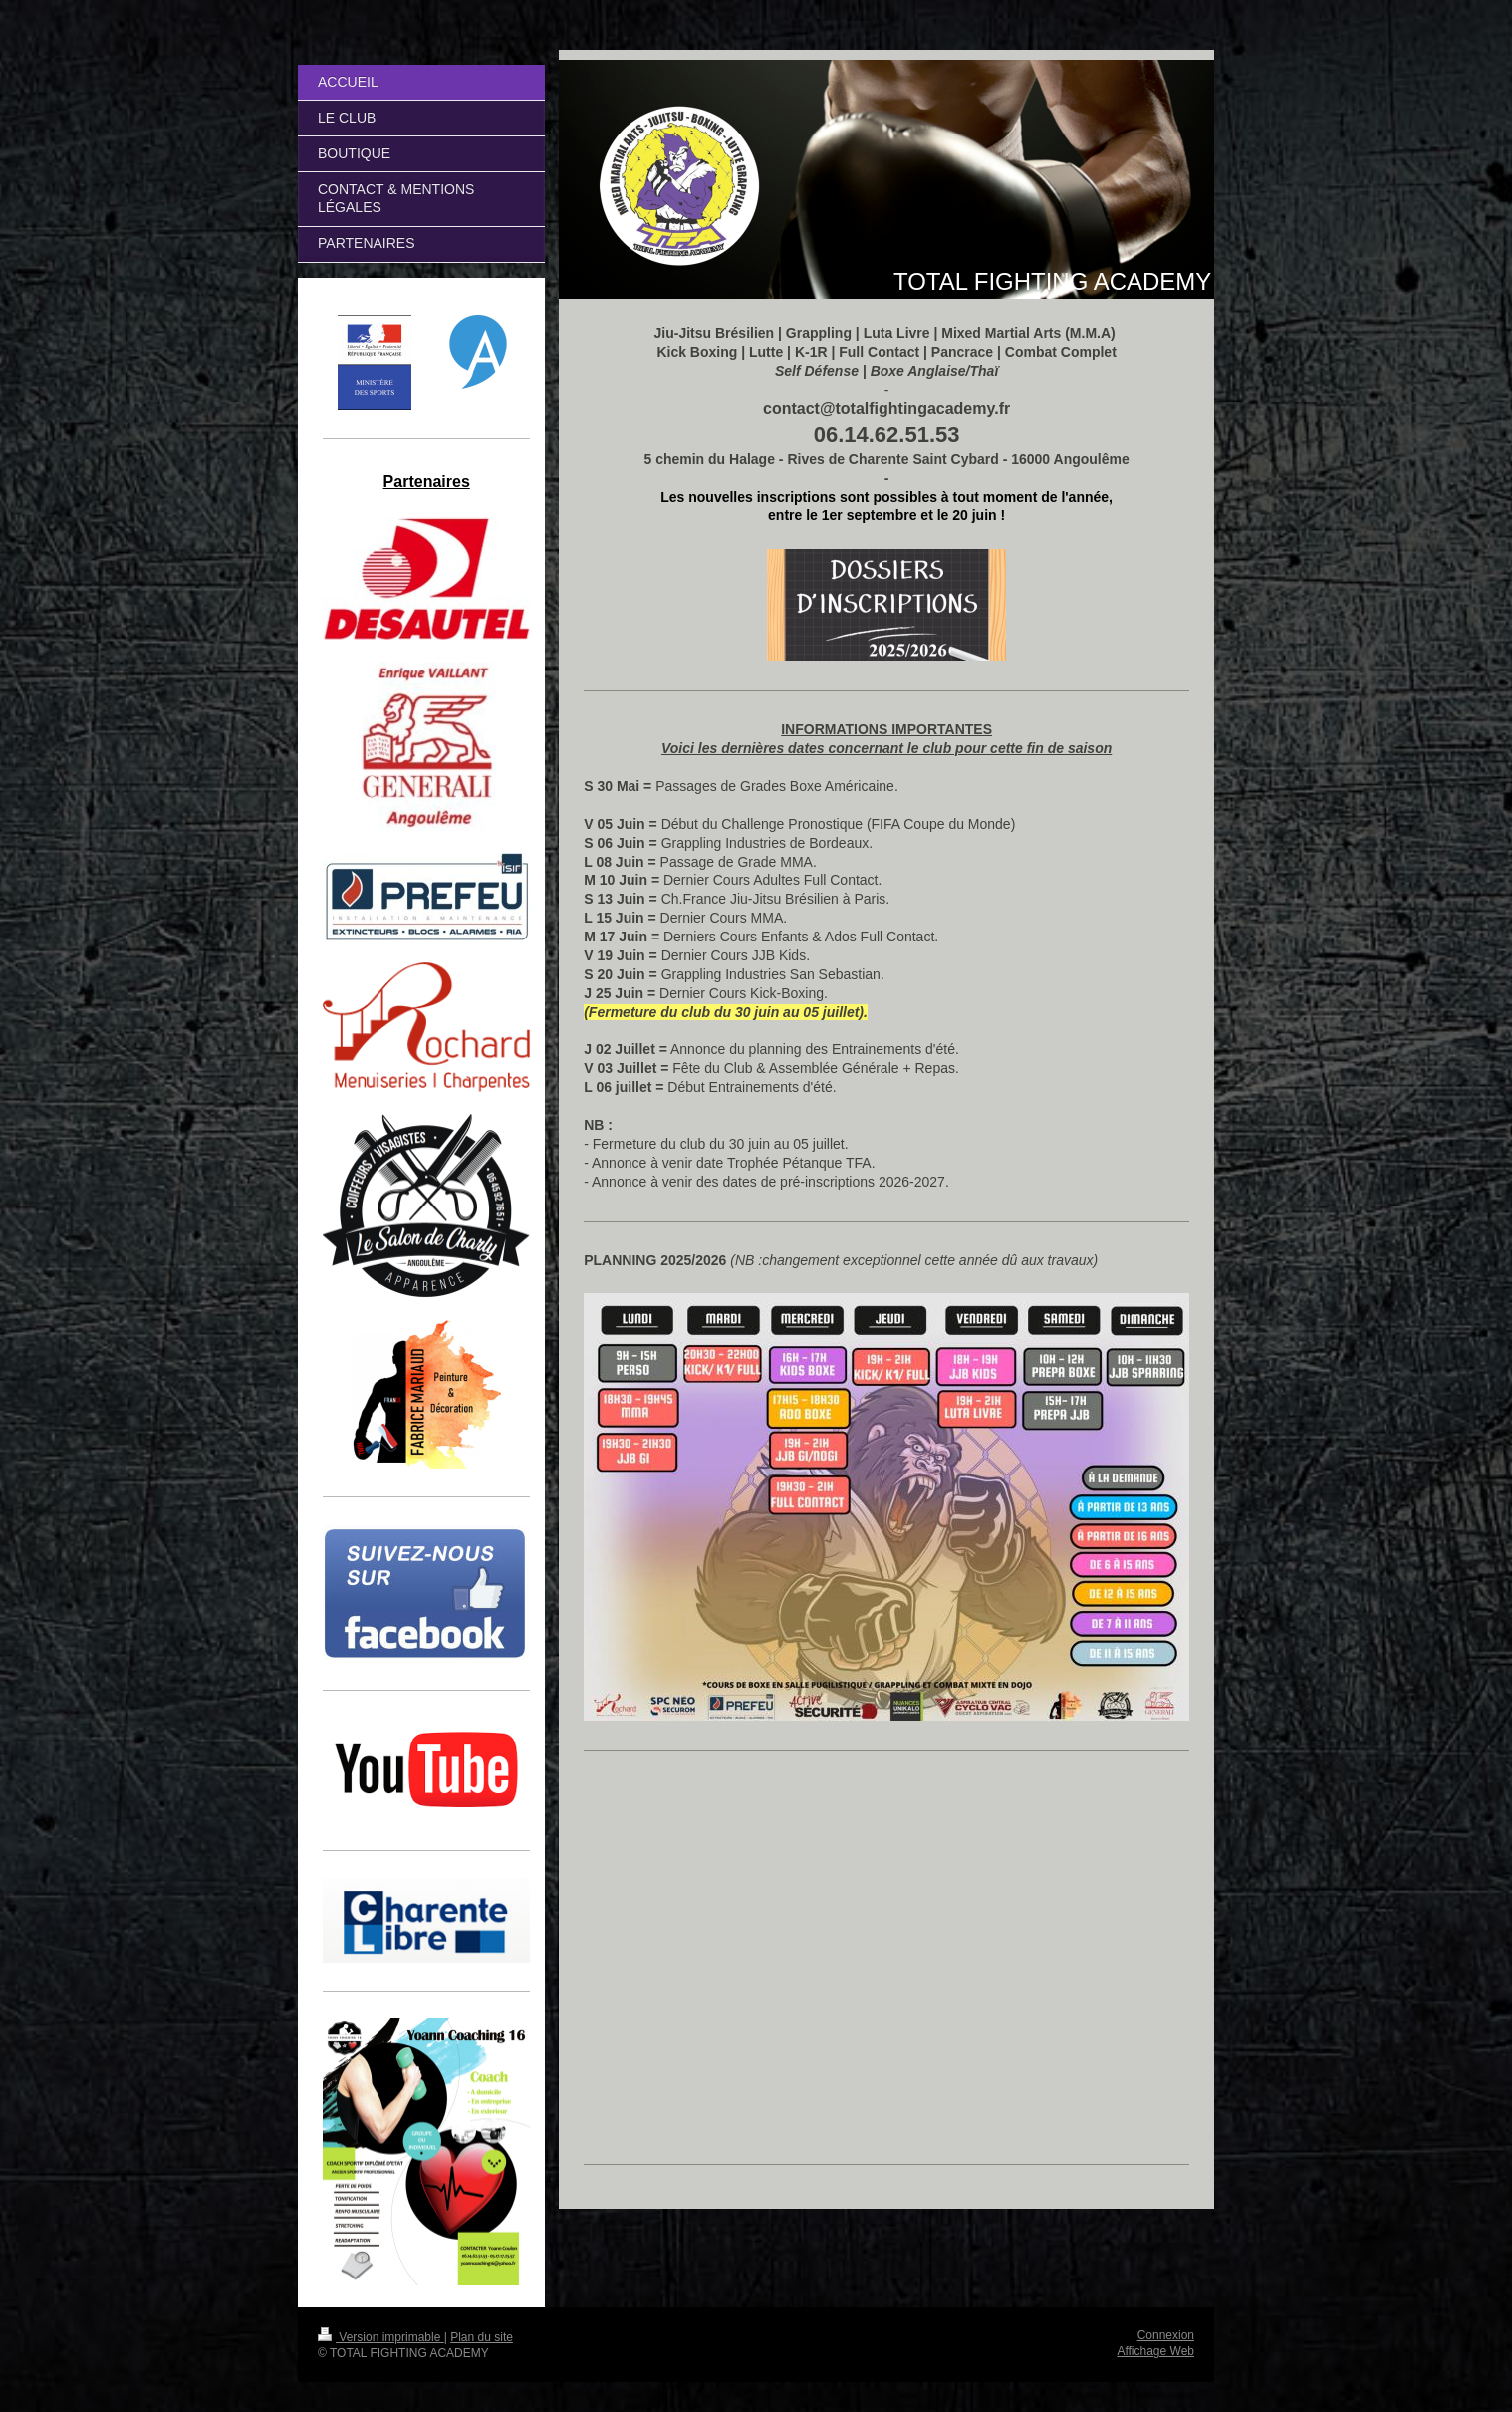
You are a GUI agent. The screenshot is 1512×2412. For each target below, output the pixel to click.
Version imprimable (381, 2337)
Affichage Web (1155, 2351)
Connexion (1165, 2335)
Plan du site (481, 2337)
